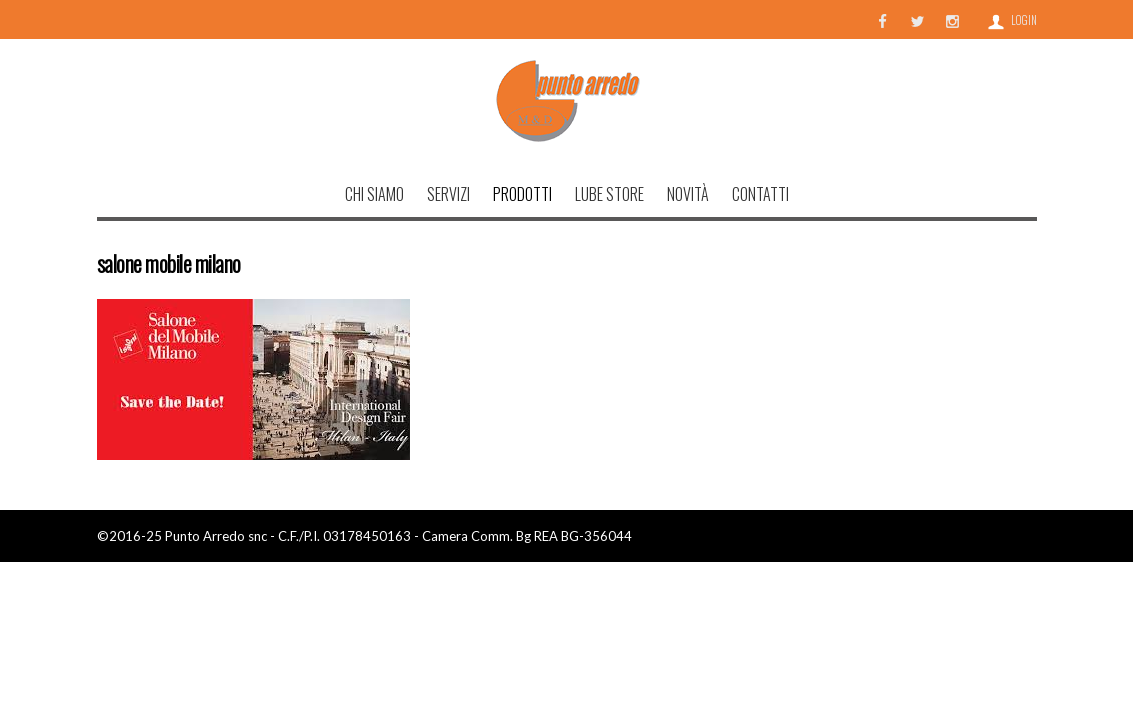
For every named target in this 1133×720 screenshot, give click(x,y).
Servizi (448, 194)
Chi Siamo (374, 194)
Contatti (760, 194)
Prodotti (522, 194)
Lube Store (609, 194)
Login (1024, 20)
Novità (688, 194)
